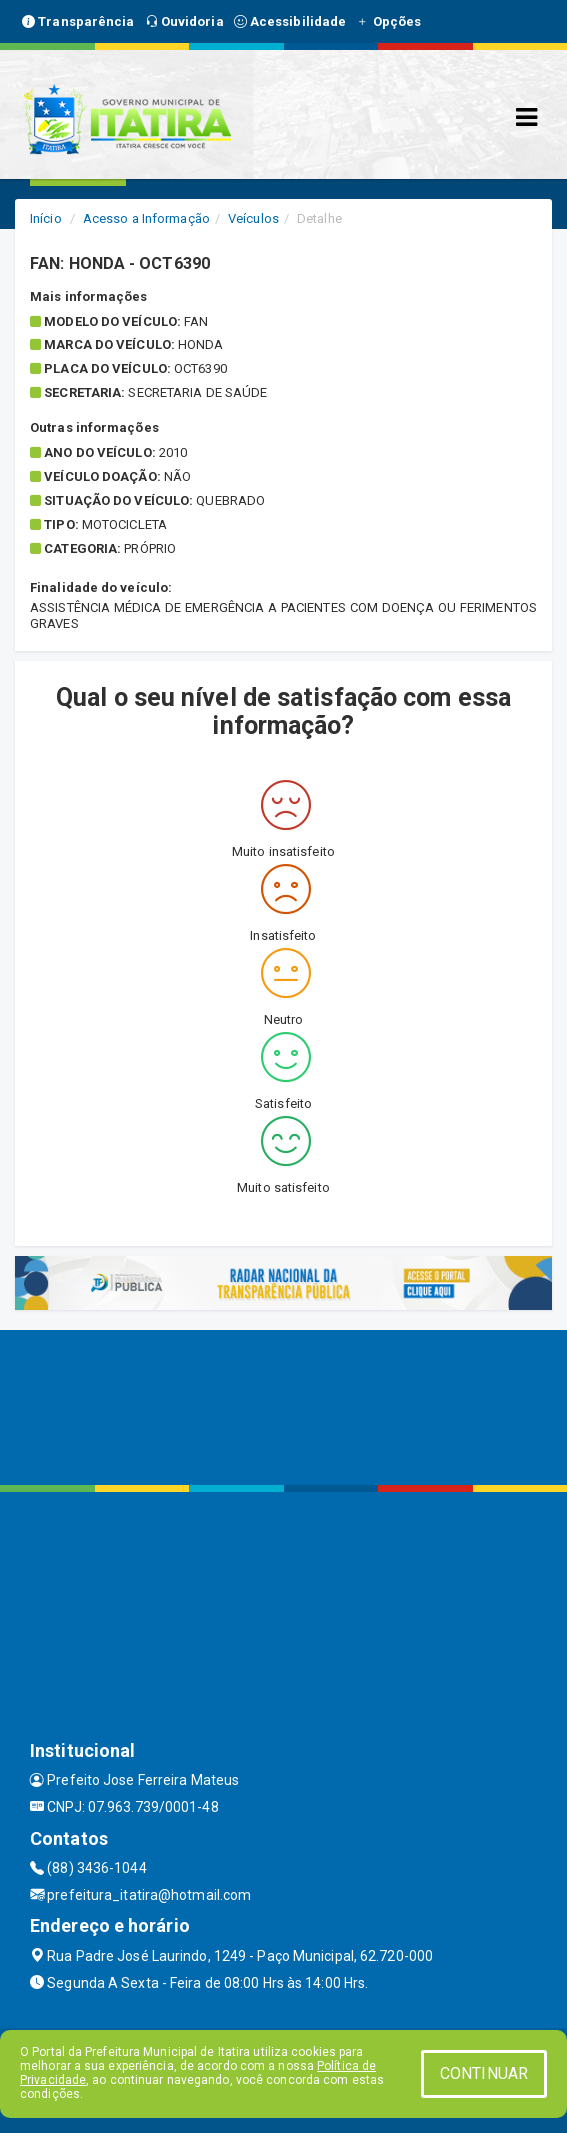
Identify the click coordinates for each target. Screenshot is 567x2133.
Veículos (253, 218)
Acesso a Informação (146, 218)
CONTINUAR (484, 2073)
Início (46, 218)
